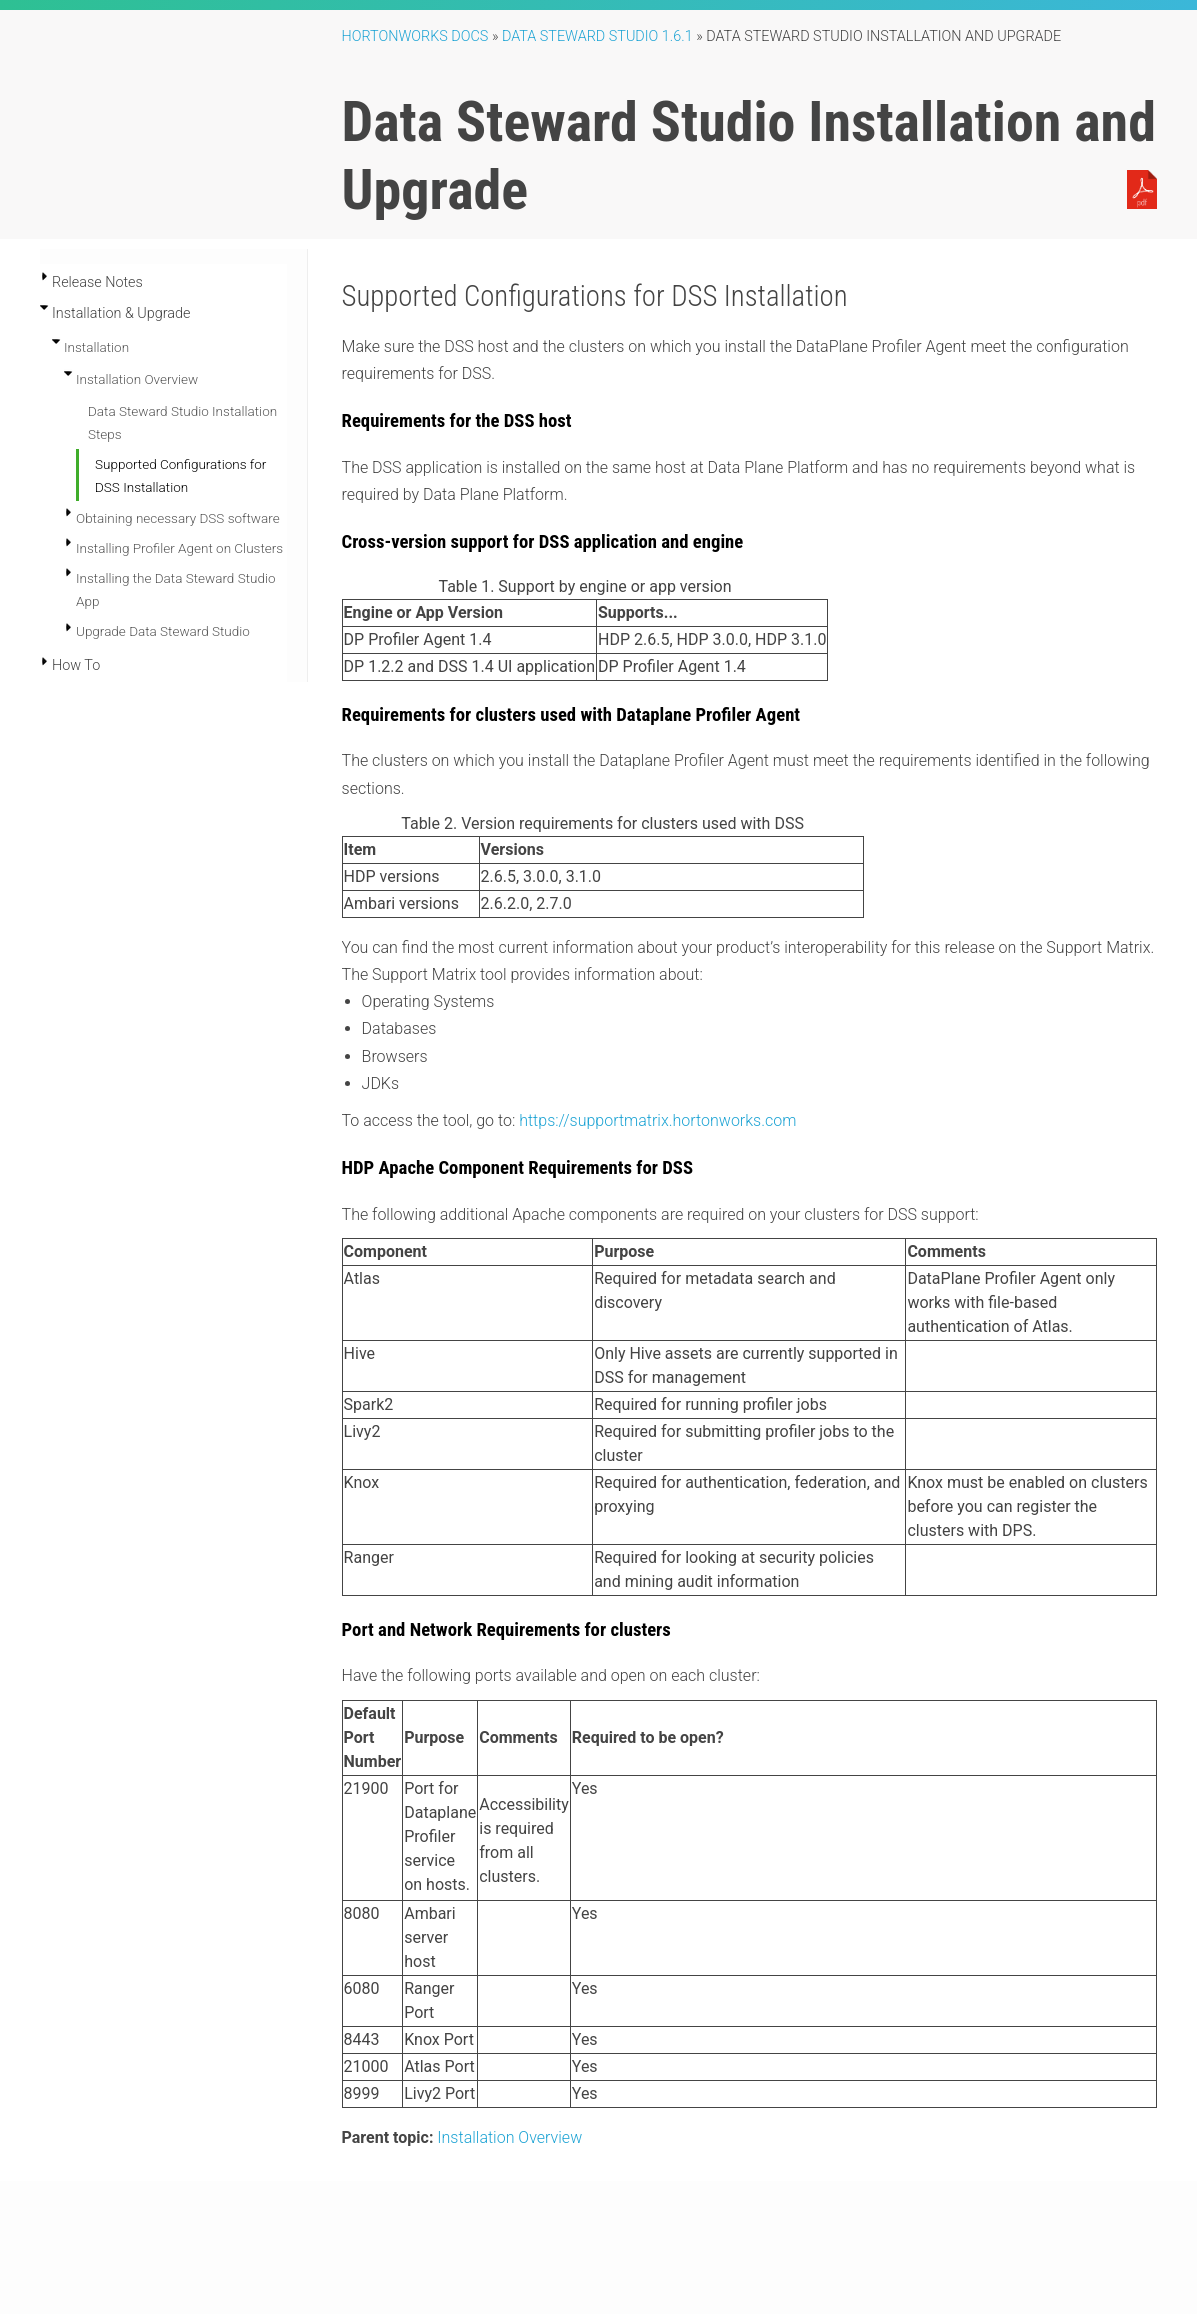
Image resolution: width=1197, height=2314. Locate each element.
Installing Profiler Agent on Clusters (179, 548)
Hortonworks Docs (415, 36)
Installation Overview (137, 379)
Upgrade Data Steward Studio (163, 631)
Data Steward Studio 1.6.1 (597, 36)
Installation (96, 347)
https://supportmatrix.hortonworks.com (657, 1120)
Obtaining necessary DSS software (178, 518)
